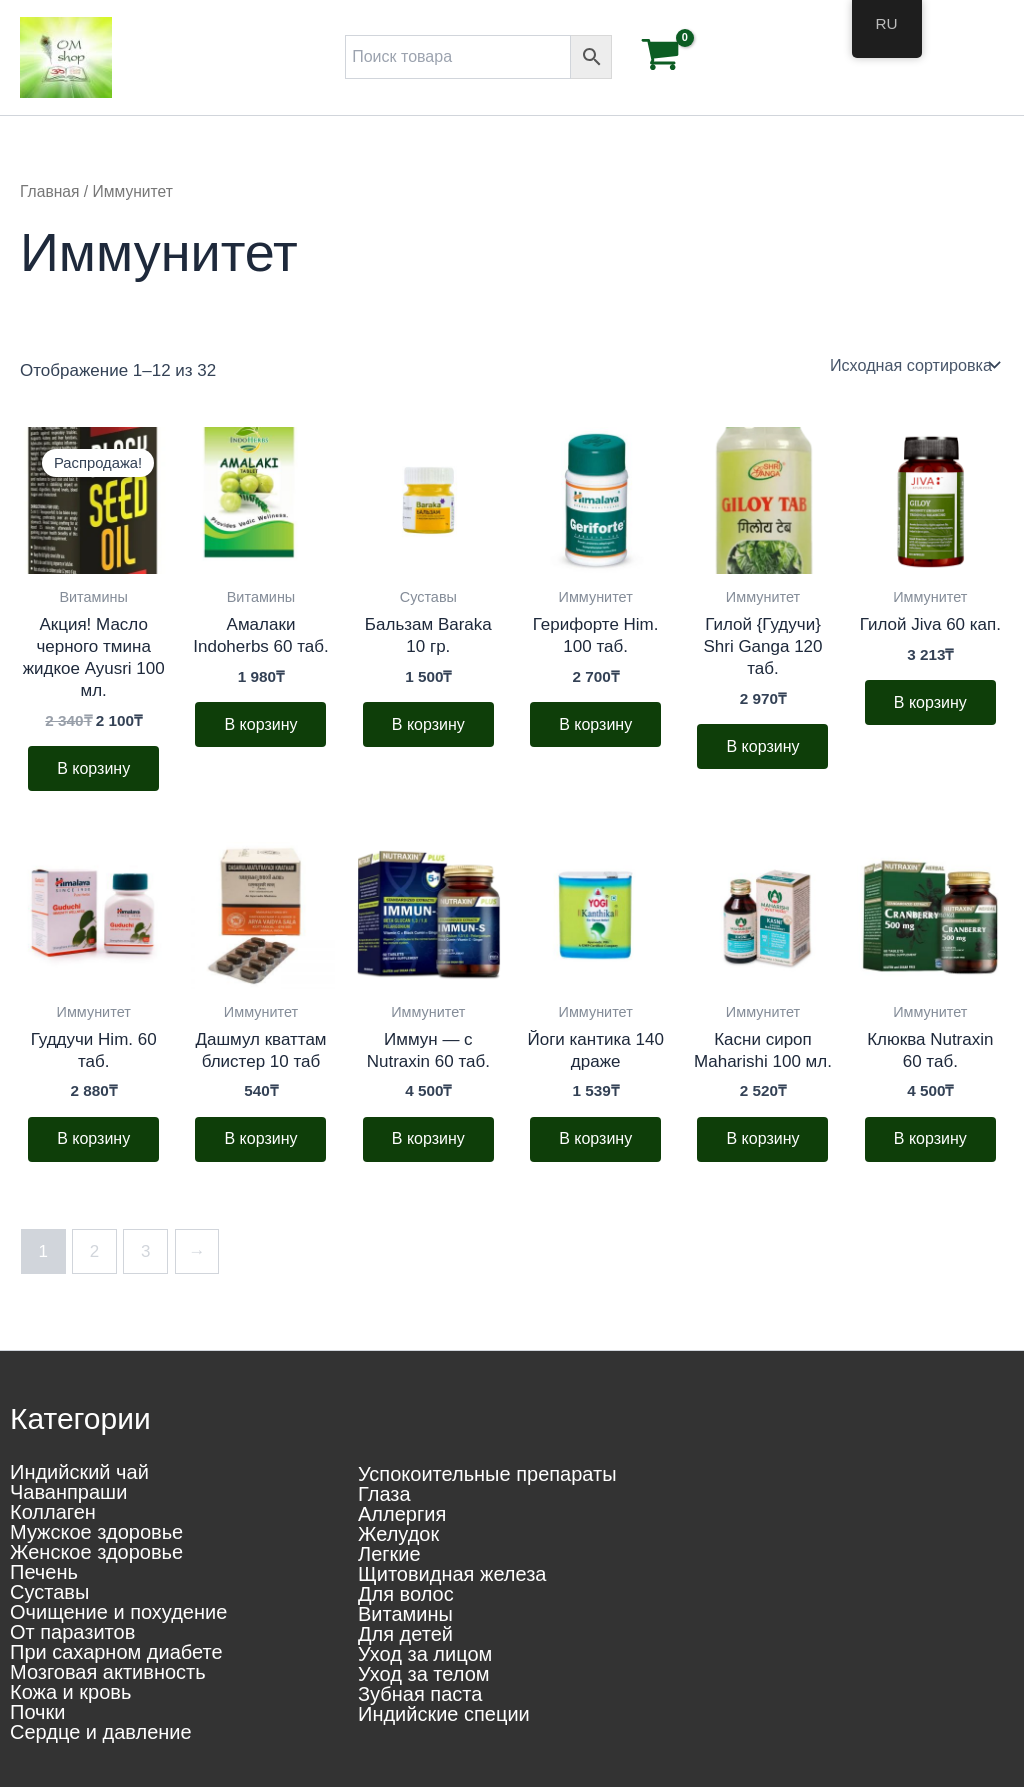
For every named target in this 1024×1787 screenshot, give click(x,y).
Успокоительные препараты (487, 1474)
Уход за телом (424, 1674)
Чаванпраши (68, 1492)
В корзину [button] (93, 768)
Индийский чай (79, 1472)
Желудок (398, 1534)
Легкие (389, 1554)
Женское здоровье (96, 1552)
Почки (37, 1712)
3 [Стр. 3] (145, 1253)
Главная (49, 191)
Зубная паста (420, 1694)
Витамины (405, 1614)
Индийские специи (444, 1714)
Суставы (49, 1592)
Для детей (405, 1634)
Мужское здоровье (96, 1532)
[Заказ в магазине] (914, 365)
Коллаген (53, 1512)
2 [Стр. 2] (94, 1253)
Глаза (384, 1494)
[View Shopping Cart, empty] (660, 57)
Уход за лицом (425, 1654)
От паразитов (72, 1632)
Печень (44, 1572)
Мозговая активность (108, 1672)
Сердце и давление (101, 1732)
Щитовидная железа (452, 1574)
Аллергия (402, 1514)
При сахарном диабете (116, 1652)
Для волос (406, 1594)
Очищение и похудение (118, 1612)
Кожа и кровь (70, 1692)
